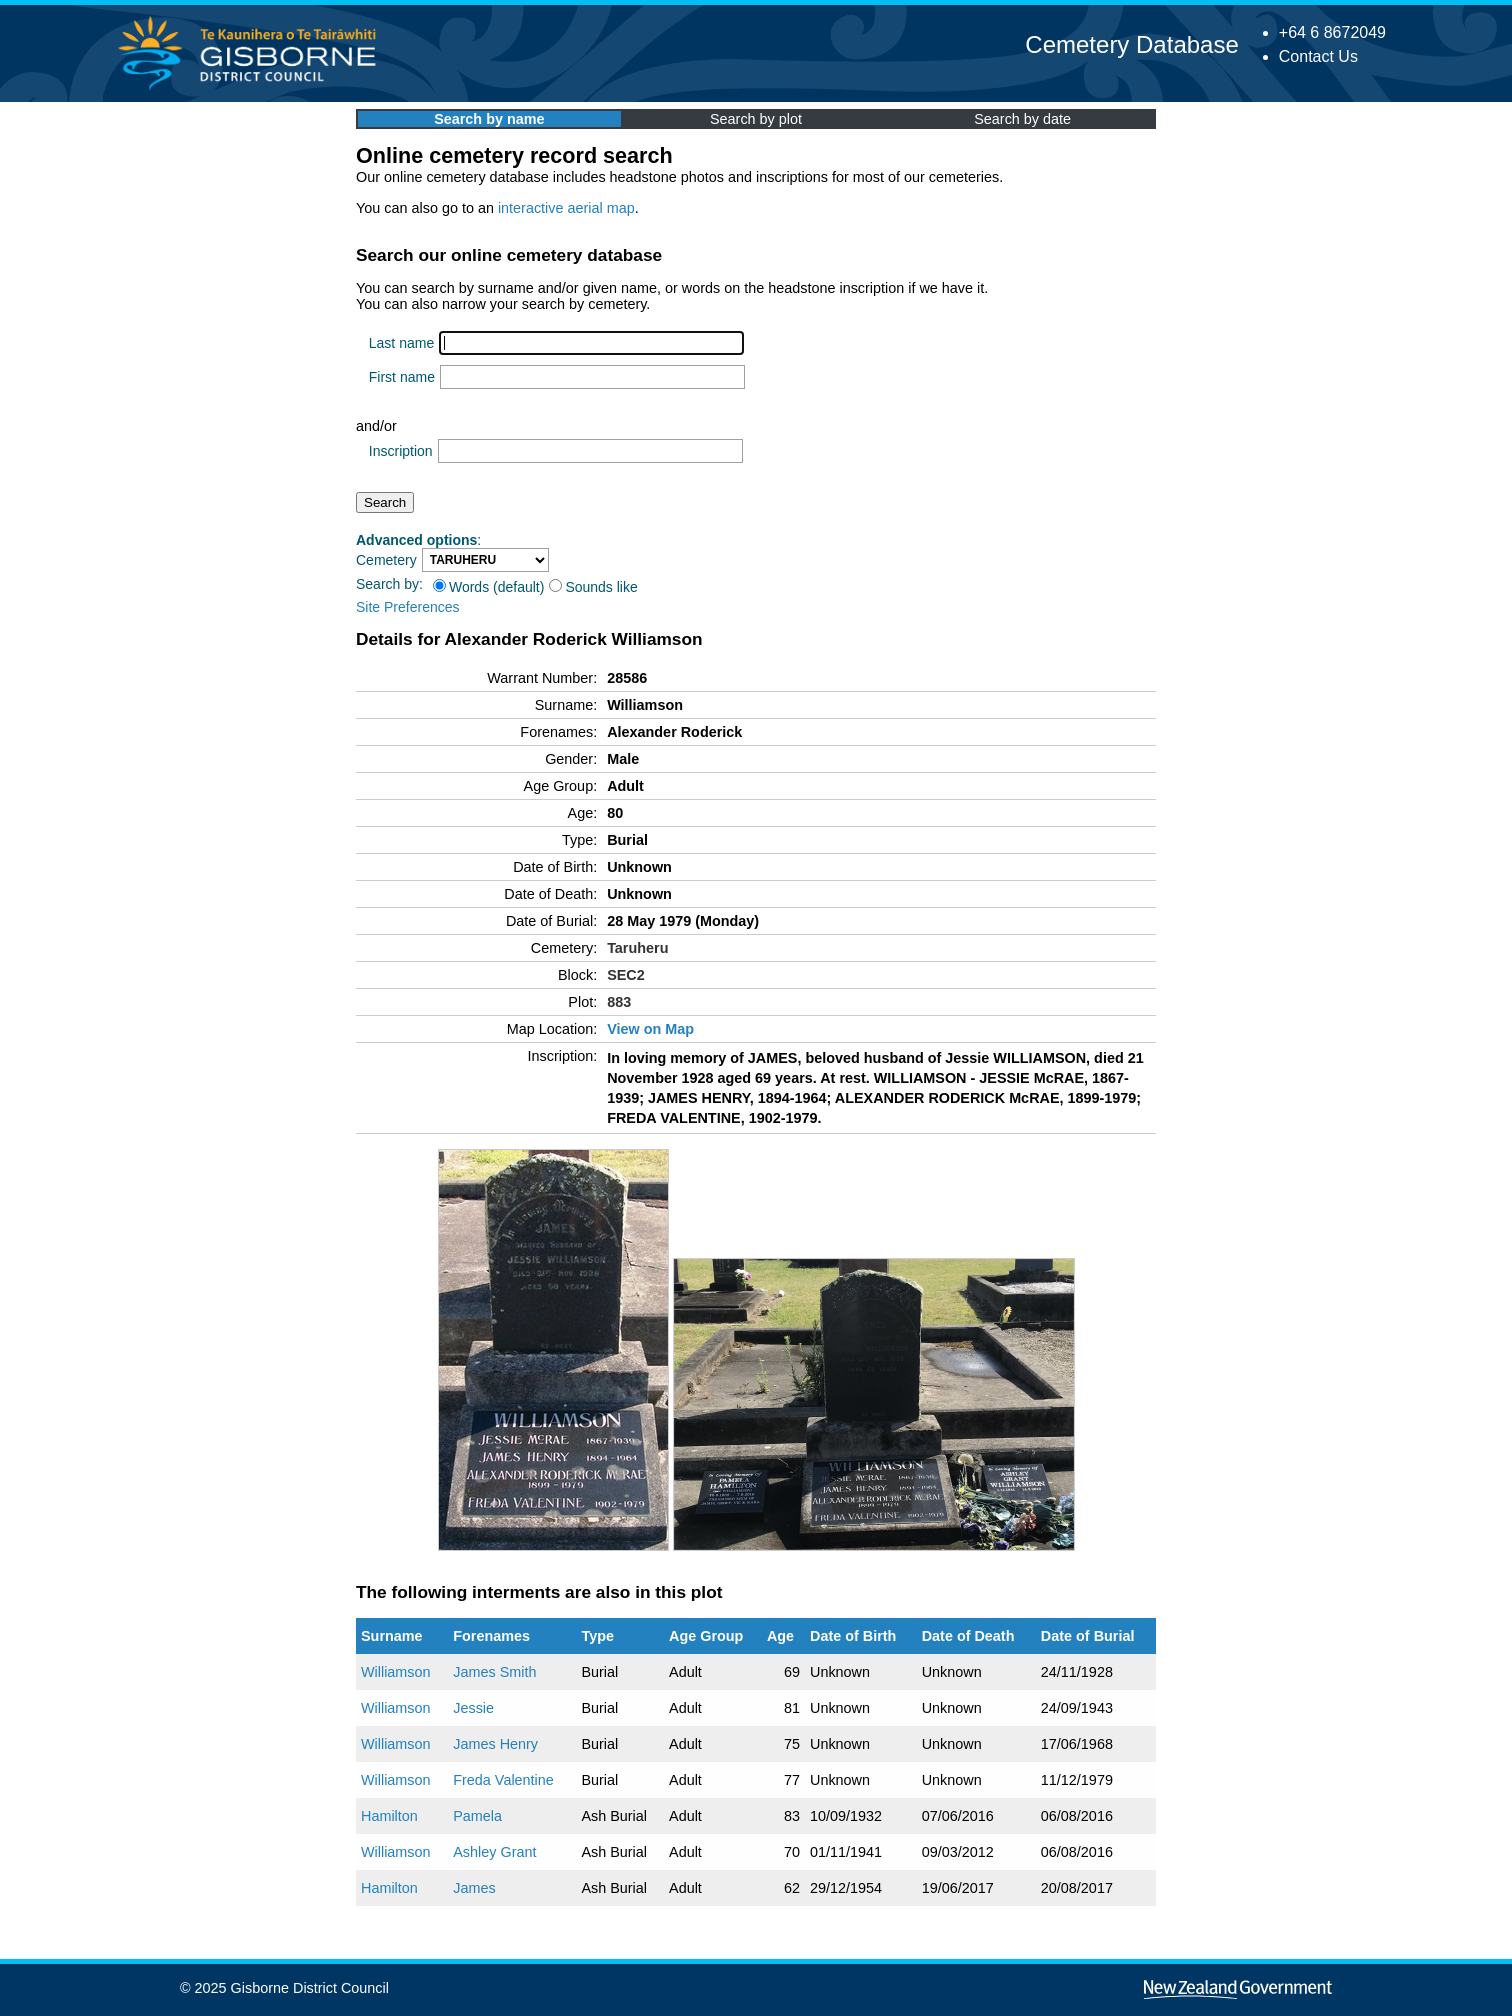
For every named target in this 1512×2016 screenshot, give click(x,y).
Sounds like (593, 587)
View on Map (650, 1029)
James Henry (495, 1744)
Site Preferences (408, 607)
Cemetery (386, 560)
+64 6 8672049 (1332, 32)
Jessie (473, 1708)
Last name (401, 343)
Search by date (1022, 119)
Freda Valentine (503, 1780)
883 (619, 1002)
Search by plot (756, 119)
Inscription (401, 451)
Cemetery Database (1131, 44)
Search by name (489, 119)
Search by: (389, 584)
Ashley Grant (494, 1852)
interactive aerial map (566, 208)
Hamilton (389, 1816)
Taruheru (637, 948)
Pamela (477, 1816)
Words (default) (488, 587)
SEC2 (626, 975)
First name (402, 377)
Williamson (396, 1672)
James (474, 1888)
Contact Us (1318, 56)
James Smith (494, 1672)
